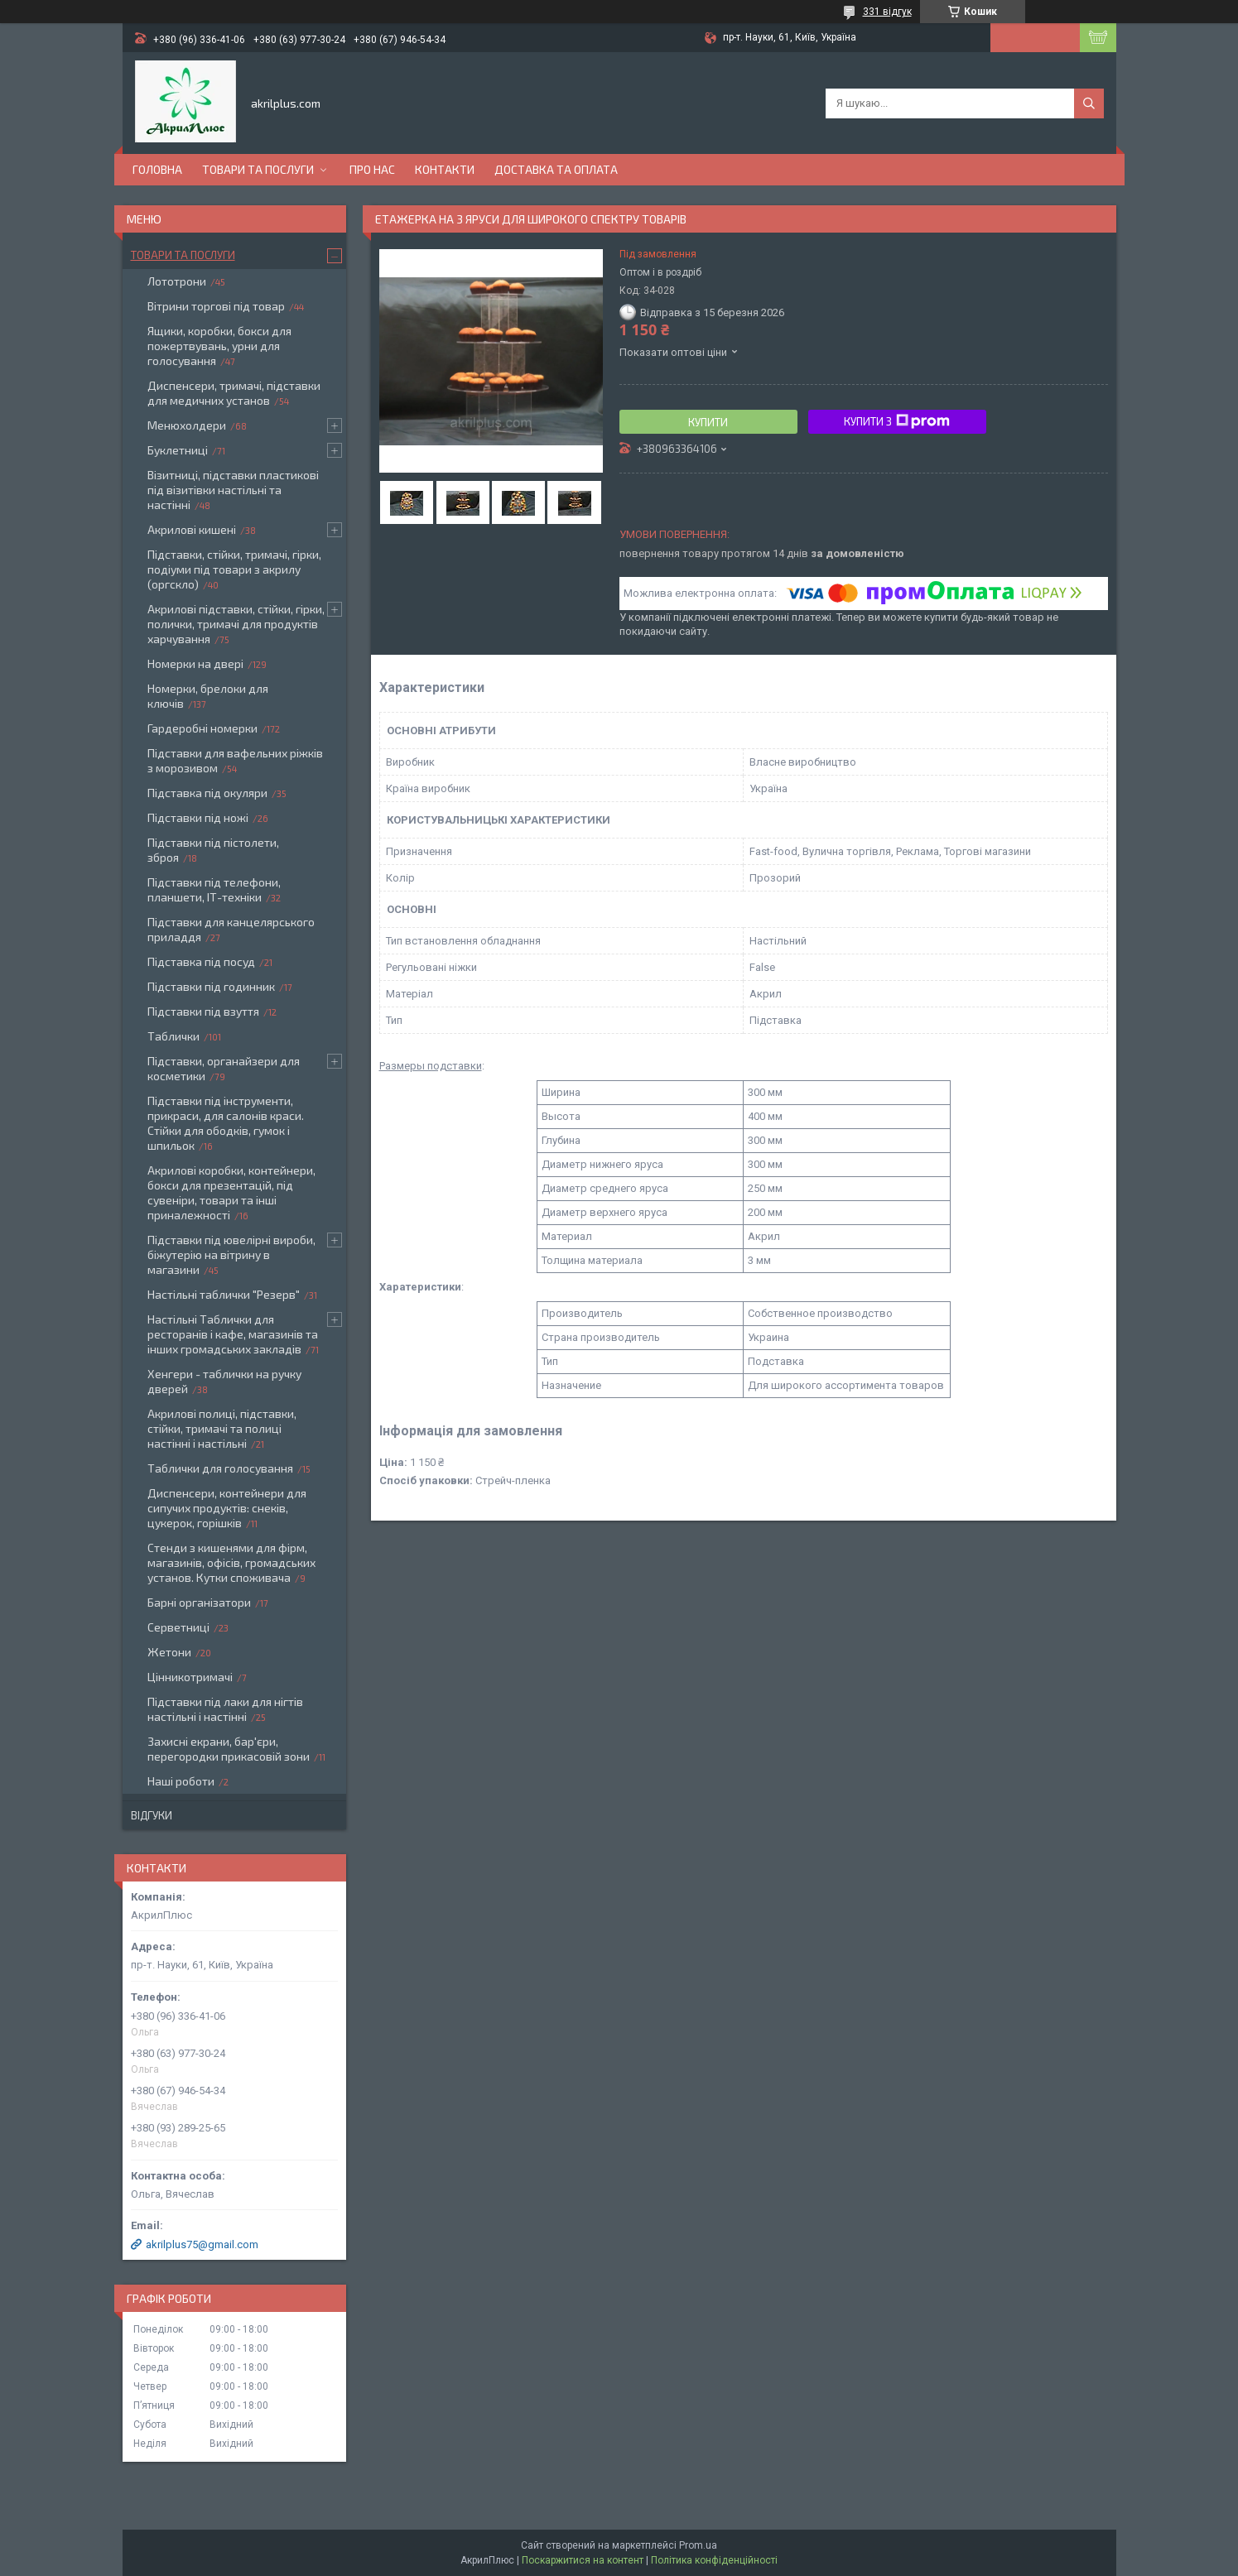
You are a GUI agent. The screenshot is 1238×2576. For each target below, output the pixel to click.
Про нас (372, 169)
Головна (157, 169)
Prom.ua (698, 2545)
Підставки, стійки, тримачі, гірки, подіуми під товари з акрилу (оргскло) (234, 569)
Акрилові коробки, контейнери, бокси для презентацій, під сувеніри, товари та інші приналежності (231, 1192)
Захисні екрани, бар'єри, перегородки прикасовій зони (228, 1748)
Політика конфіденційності (714, 2560)
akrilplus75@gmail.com (202, 2244)
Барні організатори (199, 1602)
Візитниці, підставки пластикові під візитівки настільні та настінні (233, 490)
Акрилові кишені (191, 529)
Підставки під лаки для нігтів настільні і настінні (225, 1708)
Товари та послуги (258, 169)
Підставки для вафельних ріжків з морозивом (235, 760)
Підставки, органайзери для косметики (223, 1068)
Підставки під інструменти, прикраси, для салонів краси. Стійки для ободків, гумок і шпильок (225, 1122)
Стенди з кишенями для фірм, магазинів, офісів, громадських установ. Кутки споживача (231, 1562)
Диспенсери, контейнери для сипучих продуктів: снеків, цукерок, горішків (226, 1508)
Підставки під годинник (211, 986)
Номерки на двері (195, 663)
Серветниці (178, 1627)
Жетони (169, 1652)
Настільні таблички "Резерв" (223, 1294)
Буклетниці (177, 450)
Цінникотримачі (190, 1677)
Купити (708, 422)
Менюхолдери (186, 425)
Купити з (897, 421)
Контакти (444, 169)
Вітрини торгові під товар (216, 306)
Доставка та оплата (556, 169)
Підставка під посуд (201, 961)
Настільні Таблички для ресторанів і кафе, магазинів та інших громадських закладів (232, 1334)
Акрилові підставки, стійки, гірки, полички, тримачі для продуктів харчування (236, 624)
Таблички (173, 1036)
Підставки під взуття (203, 1011)
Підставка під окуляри (207, 793)
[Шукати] (1089, 103)
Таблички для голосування (220, 1468)
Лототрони (176, 281)
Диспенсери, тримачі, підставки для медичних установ (233, 392)
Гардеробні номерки (202, 728)
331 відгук (887, 11)
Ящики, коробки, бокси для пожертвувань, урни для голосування (219, 346)
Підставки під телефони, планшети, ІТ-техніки (214, 889)
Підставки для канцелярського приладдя (231, 929)
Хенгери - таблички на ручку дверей (224, 1381)
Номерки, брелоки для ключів (207, 695)
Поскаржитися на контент (582, 2560)
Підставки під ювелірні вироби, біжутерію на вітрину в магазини (231, 1254)
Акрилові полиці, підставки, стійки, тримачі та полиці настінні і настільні (221, 1428)
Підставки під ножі (197, 817)
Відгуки (151, 1815)
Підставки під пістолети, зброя (213, 849)
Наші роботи (180, 1781)
